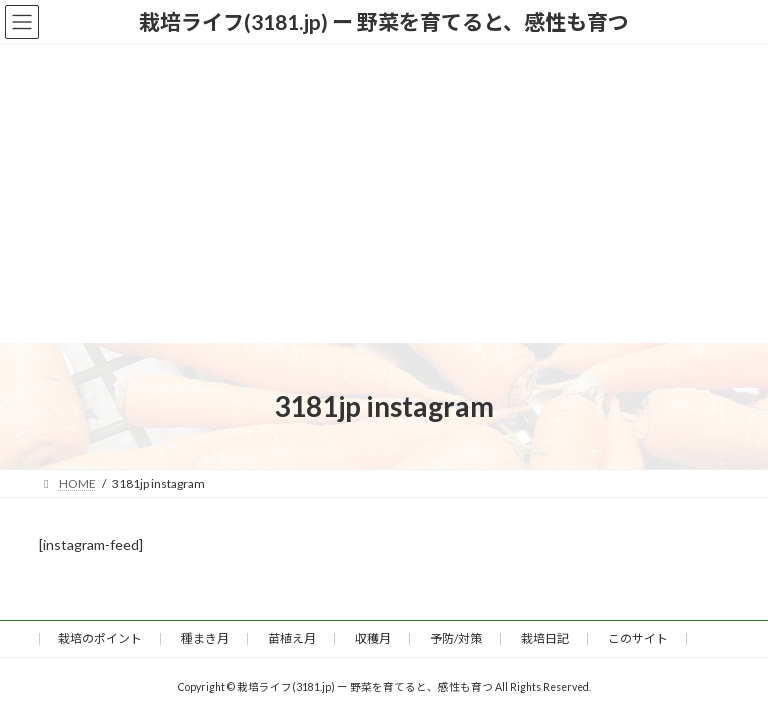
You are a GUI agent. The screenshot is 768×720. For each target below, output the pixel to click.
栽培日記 (545, 638)
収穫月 (373, 638)
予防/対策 (456, 638)
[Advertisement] (384, 193)
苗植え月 (292, 638)
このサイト (638, 638)
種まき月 (205, 638)
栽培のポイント (100, 638)
